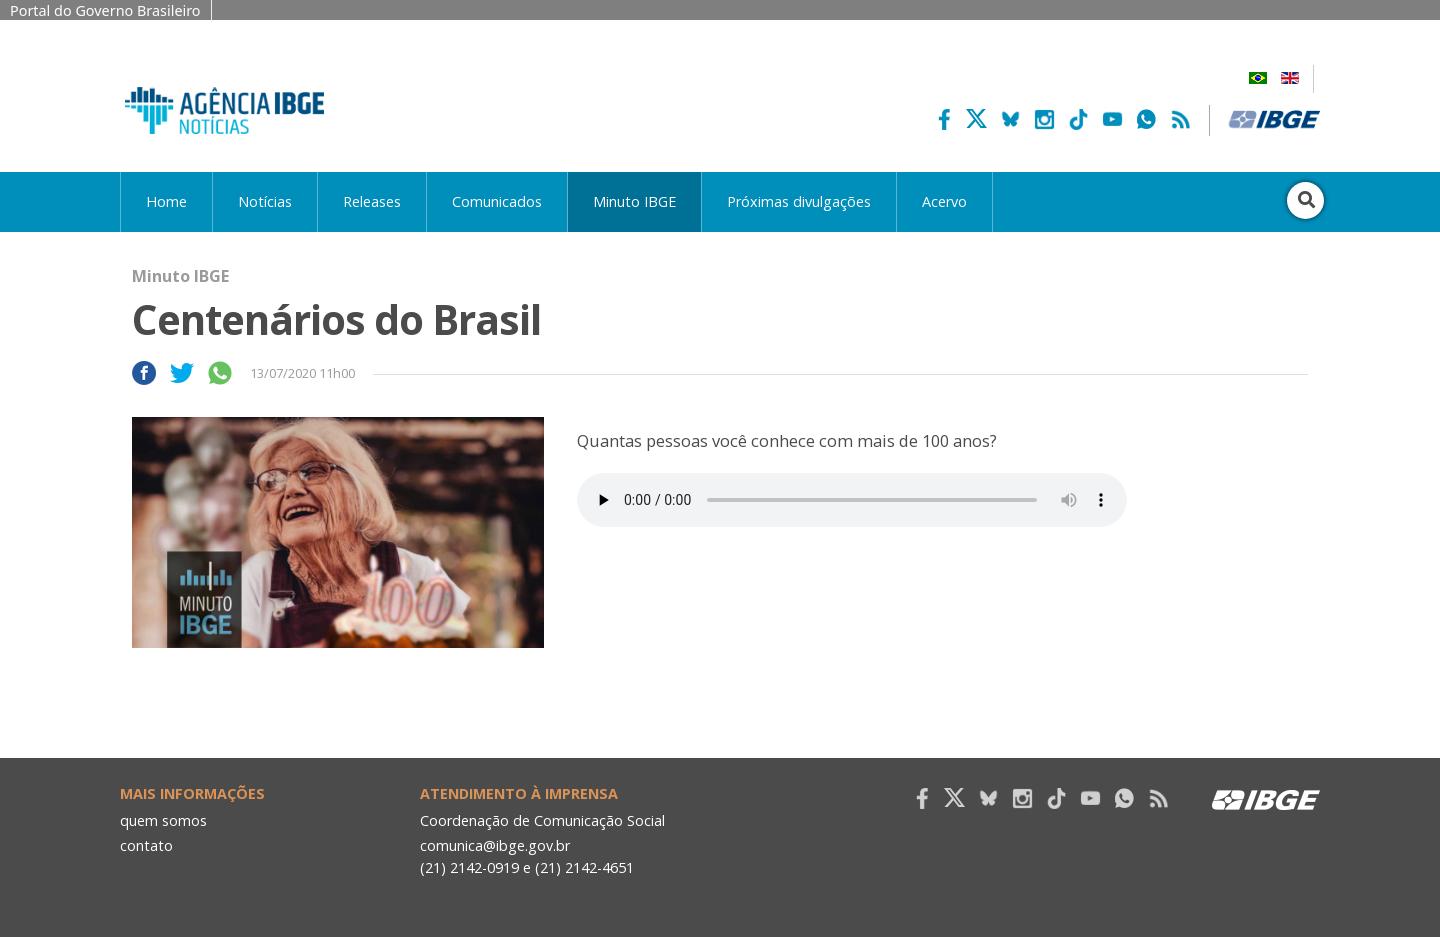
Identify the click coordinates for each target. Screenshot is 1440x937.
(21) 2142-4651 (584, 867)
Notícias (265, 201)
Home (166, 201)
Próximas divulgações (799, 201)
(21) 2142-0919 (469, 867)
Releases (372, 201)
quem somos (163, 820)
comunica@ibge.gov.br (495, 845)
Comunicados (497, 201)
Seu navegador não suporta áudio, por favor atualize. (852, 500)
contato (146, 845)
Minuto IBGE (634, 201)
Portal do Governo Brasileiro (105, 10)
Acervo (944, 201)
